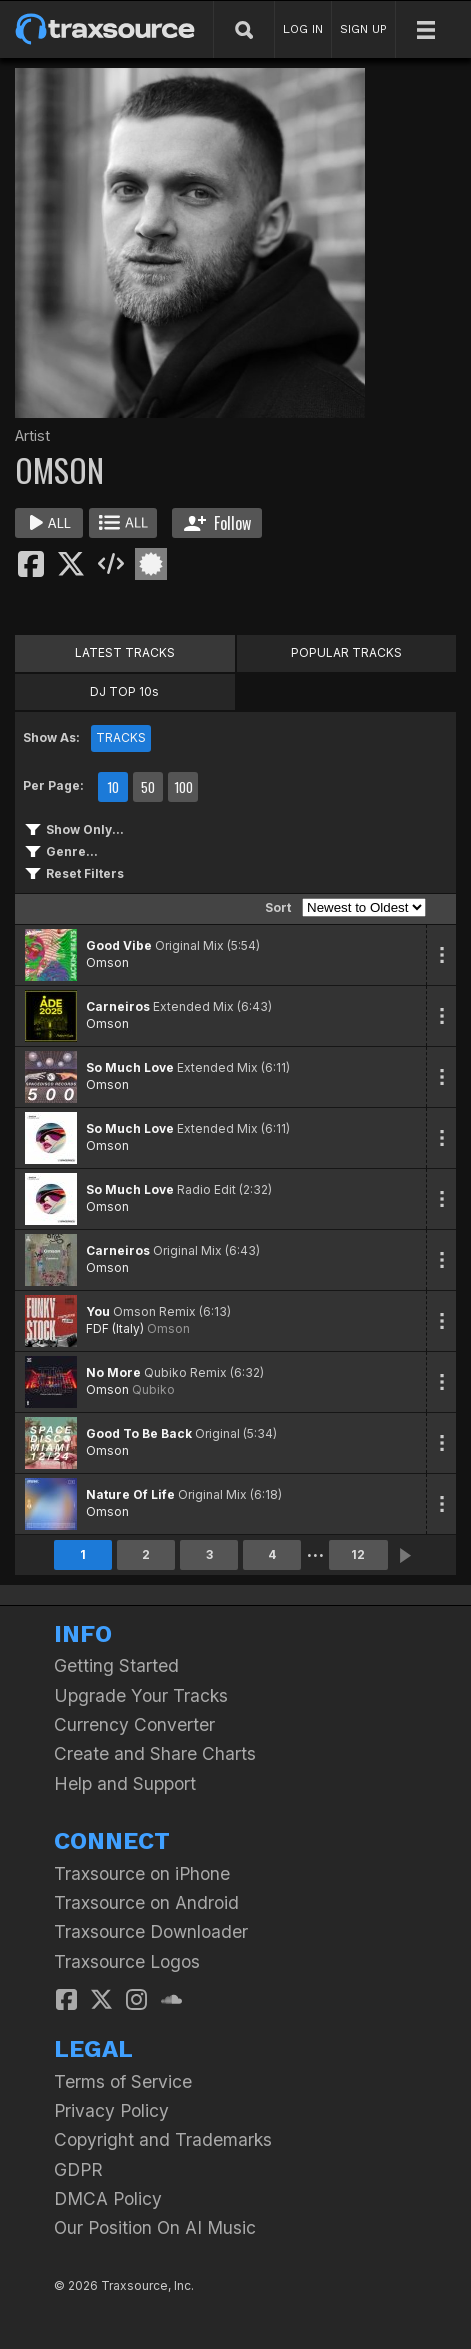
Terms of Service (123, 2081)
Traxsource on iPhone (142, 1873)
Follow (217, 523)
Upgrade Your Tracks (141, 1695)
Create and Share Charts (155, 1753)
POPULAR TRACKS (346, 652)
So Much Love (130, 1067)
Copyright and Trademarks (163, 2139)
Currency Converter (134, 1724)
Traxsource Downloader (151, 1931)
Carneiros (118, 1006)
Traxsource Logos (127, 1961)
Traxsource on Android (146, 1902)
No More (113, 1372)
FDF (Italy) (115, 1328)
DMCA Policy (108, 2198)
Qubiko (153, 1389)
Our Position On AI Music (155, 2227)
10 (113, 787)
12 (358, 1554)
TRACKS (121, 737)
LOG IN (303, 29)
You (98, 1311)
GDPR (78, 2169)
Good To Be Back (139, 1433)
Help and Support (125, 1783)
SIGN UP (363, 29)
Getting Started (116, 1665)
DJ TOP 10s (124, 691)
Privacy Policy (111, 2110)
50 (148, 787)
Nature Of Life (130, 1494)
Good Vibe (119, 945)
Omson (107, 962)
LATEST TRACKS (125, 652)
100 (183, 787)
